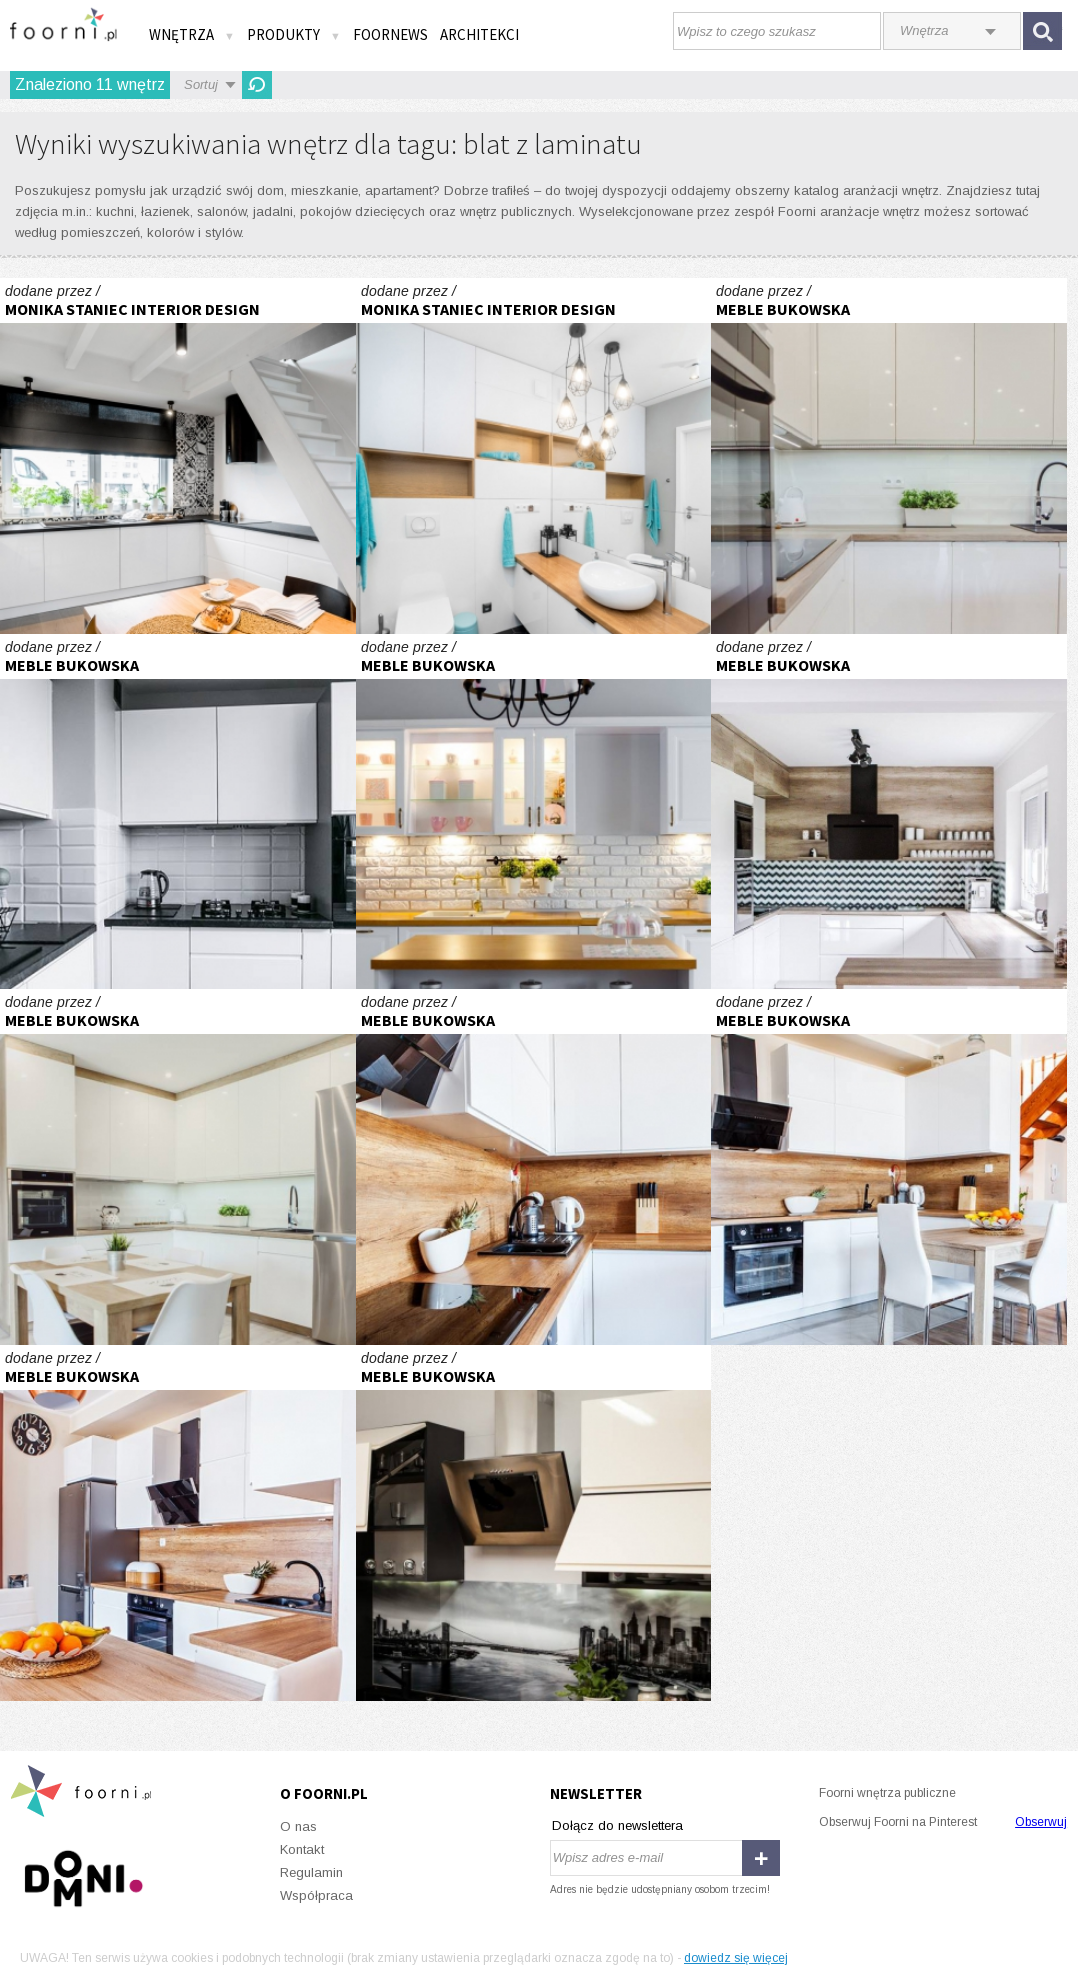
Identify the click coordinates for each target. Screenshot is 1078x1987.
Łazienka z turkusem (534, 456)
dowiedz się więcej (736, 1958)
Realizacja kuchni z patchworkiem (178, 456)
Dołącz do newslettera (617, 1825)
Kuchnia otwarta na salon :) (889, 456)
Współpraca (316, 1895)
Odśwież (257, 85)
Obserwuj (1041, 1822)
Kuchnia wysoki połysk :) (178, 812)
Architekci (479, 34)
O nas (298, 1826)
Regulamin (311, 1872)
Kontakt (302, 1849)
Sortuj (201, 84)
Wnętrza (192, 34)
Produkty (294, 34)
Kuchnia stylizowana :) (534, 812)
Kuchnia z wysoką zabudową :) (889, 812)
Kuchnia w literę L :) (534, 1167)
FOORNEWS (390, 34)
